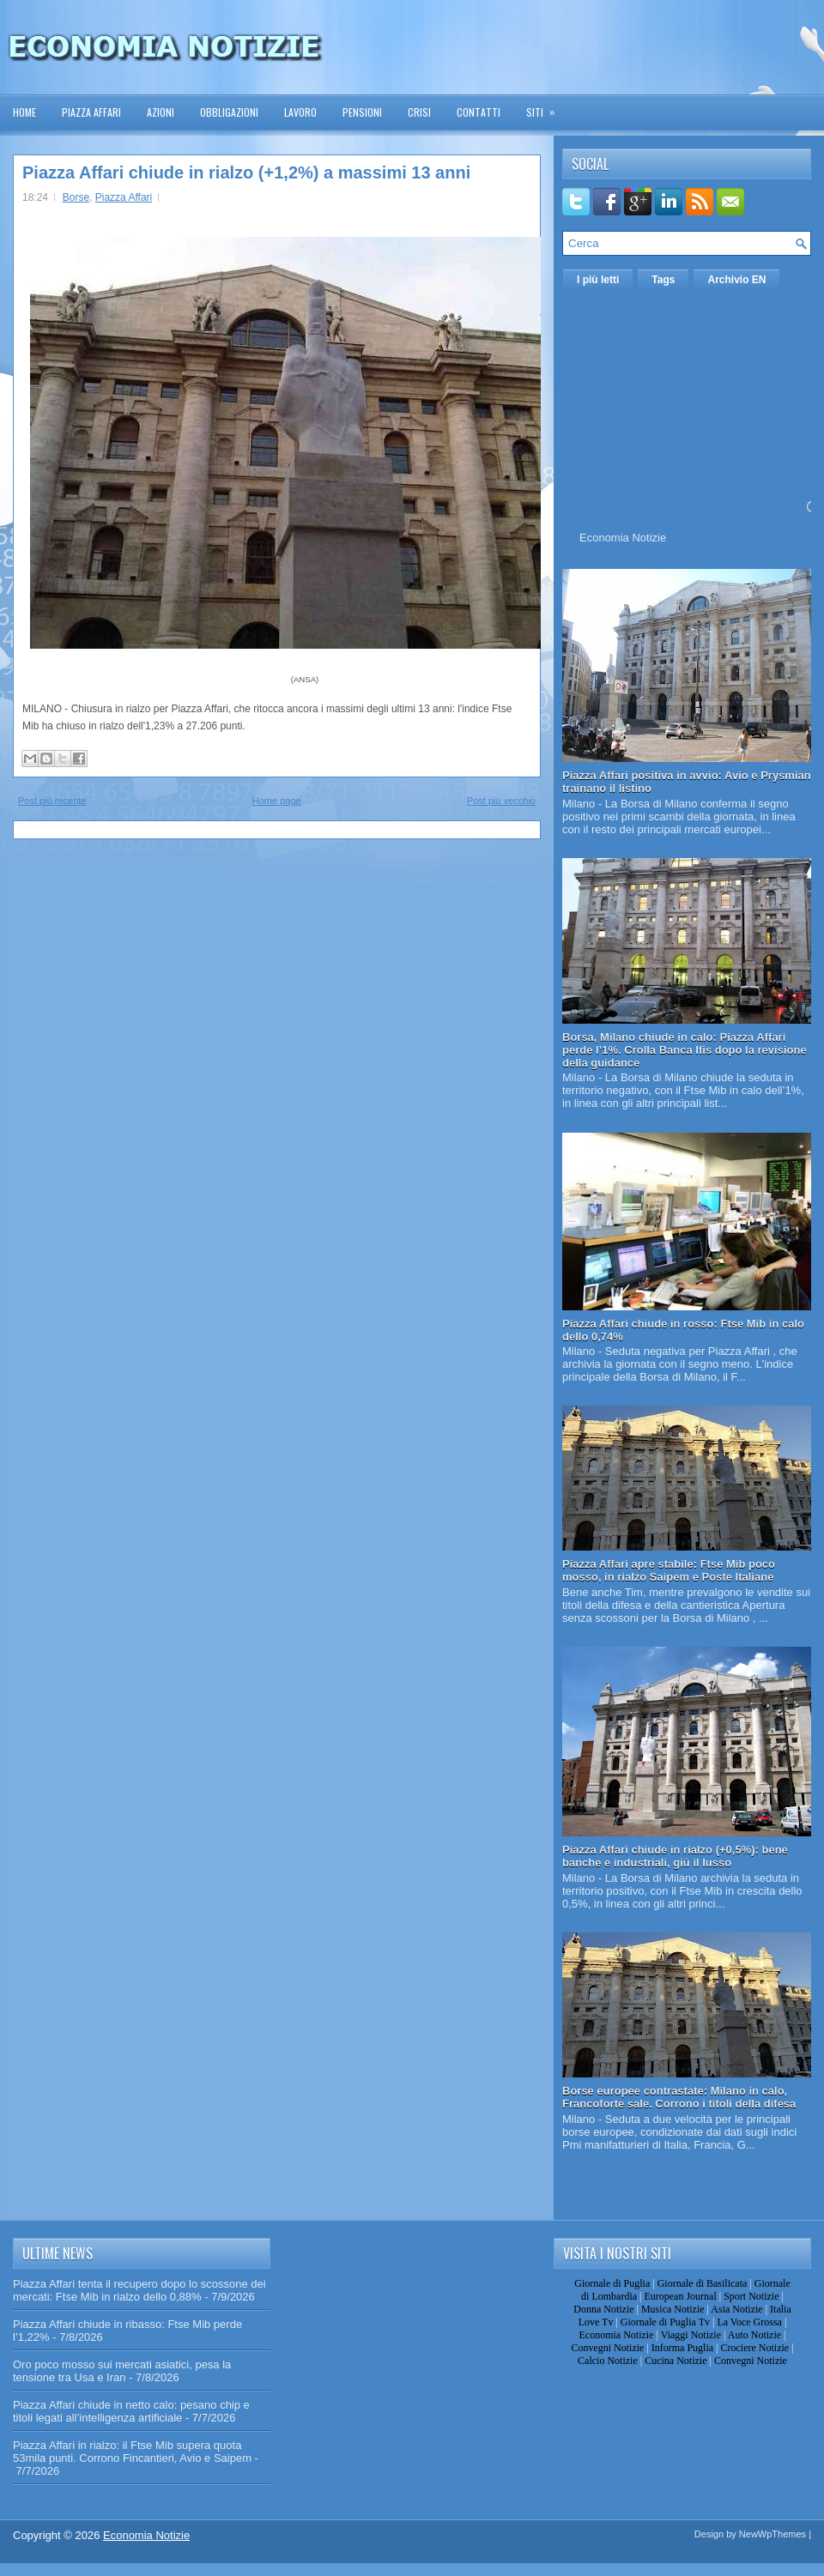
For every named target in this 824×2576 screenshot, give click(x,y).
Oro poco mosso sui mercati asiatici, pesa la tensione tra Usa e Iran (122, 2371)
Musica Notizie (673, 2309)
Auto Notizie (754, 2335)
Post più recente (52, 800)
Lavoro (300, 112)
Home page (276, 800)
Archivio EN (736, 280)
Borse (76, 197)
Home (24, 112)
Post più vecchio (501, 800)
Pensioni (362, 112)
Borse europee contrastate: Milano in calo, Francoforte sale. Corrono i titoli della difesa (679, 2097)
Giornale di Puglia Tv (665, 2322)
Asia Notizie (736, 2309)
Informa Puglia (682, 2348)
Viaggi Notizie (691, 2335)
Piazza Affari (91, 112)
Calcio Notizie (608, 2361)
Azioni (160, 112)
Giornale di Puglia (612, 2283)
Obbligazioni (229, 112)
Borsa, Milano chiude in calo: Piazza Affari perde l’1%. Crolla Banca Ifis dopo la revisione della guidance (684, 1050)
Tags (663, 280)
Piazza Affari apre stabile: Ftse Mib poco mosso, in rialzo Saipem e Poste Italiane (668, 1570)
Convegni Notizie (607, 2348)
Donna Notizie (603, 2309)
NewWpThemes (772, 2534)
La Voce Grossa (749, 2322)
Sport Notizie (751, 2296)
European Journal (680, 2296)
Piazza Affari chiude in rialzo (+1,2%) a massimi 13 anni (246, 172)
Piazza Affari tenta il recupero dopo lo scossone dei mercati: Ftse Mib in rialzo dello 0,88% (139, 2290)
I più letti (598, 280)
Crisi (419, 112)
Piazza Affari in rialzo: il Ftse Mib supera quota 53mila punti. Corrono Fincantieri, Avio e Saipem (132, 2451)
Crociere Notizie (755, 2348)
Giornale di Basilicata (702, 2283)
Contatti (478, 112)
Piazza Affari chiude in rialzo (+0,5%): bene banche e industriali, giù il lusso (675, 1856)
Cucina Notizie (675, 2361)
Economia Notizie (622, 537)
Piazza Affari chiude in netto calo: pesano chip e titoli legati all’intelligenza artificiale (131, 2411)
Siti (546, 106)
